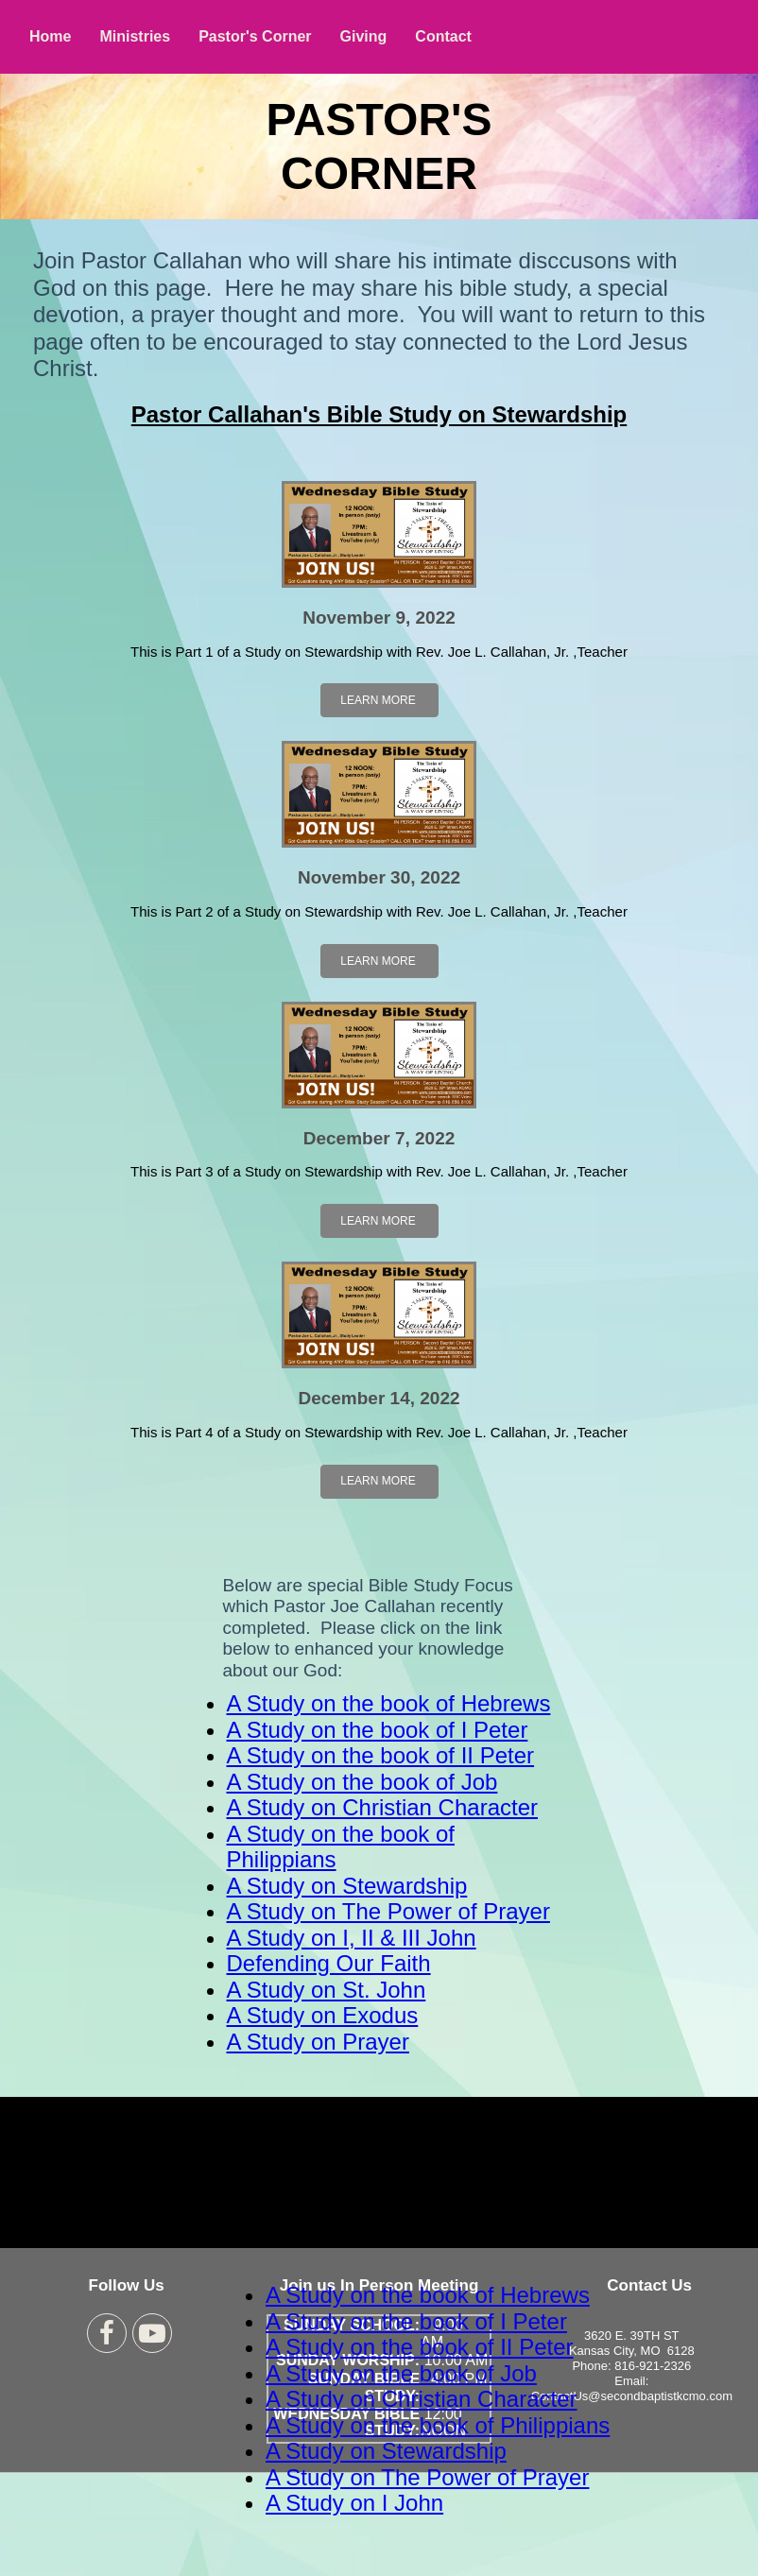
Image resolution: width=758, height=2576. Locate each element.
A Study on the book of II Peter (381, 1755)
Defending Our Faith (329, 1963)
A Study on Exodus (323, 2015)
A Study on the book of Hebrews (389, 1703)
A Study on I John (354, 2503)
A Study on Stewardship (347, 1885)
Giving (364, 36)
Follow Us (126, 2285)
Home (50, 36)
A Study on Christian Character (383, 1807)
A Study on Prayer (318, 2041)
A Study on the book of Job (362, 1782)
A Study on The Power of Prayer (388, 1911)
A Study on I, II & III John (351, 1937)
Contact (443, 36)
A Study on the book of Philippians (438, 2425)
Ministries (134, 36)
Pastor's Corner (254, 36)
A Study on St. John (326, 1989)
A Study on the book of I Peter (377, 1730)
